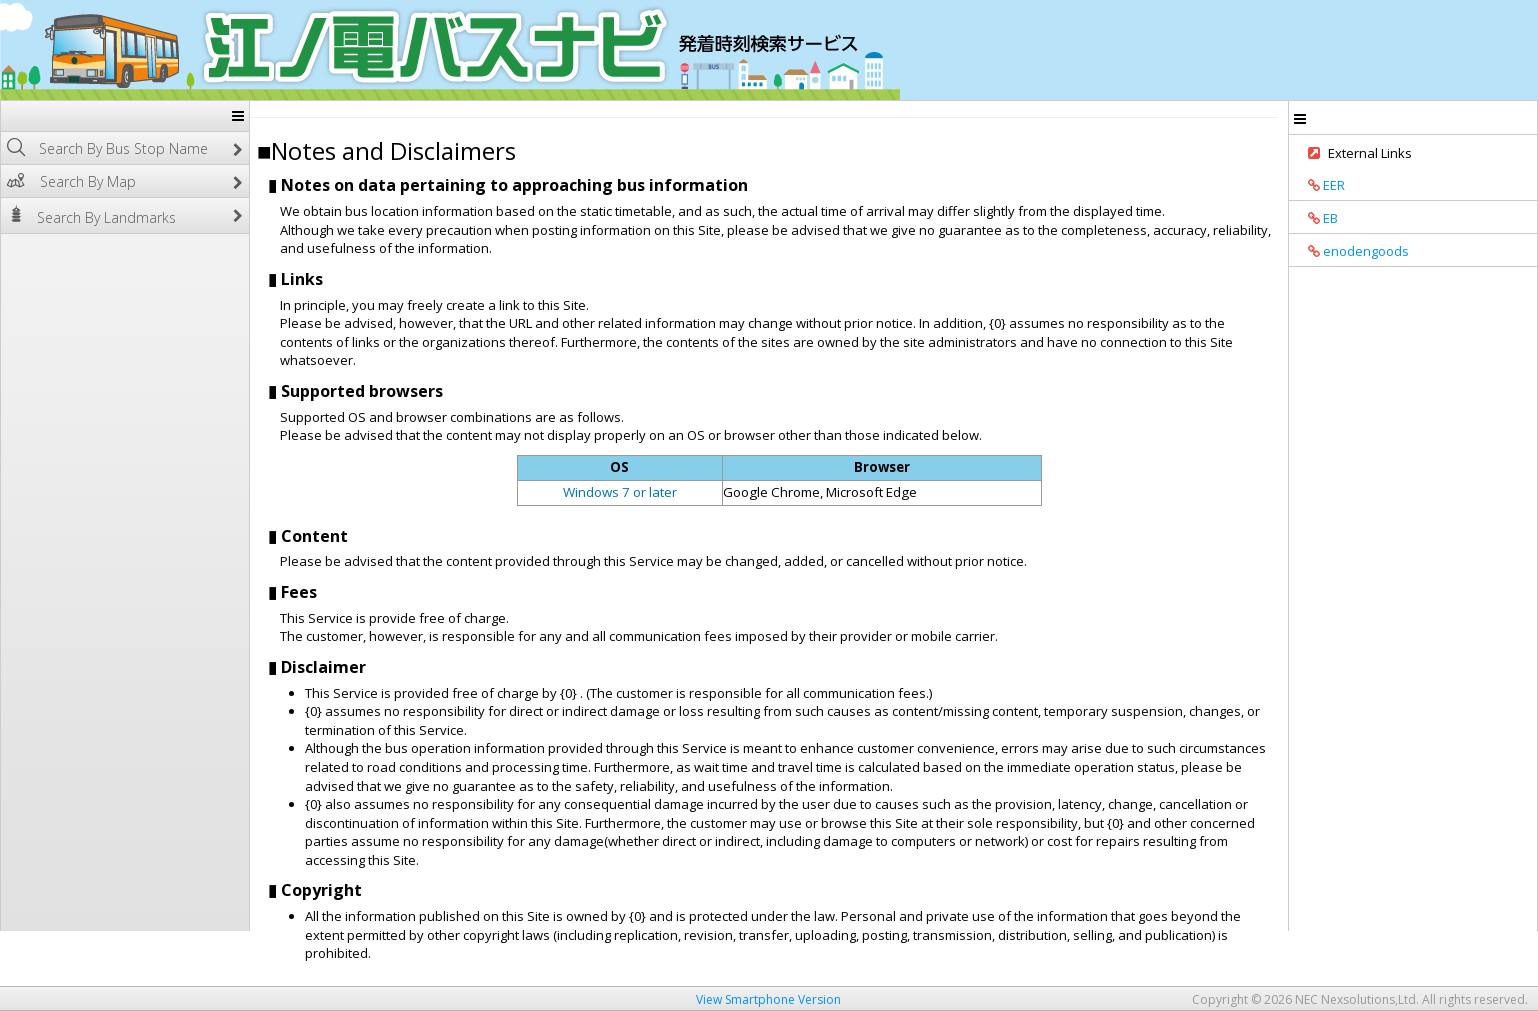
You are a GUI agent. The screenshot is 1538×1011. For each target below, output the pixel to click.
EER (1319, 185)
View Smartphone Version (768, 999)
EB (1316, 218)
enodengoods (1351, 251)
